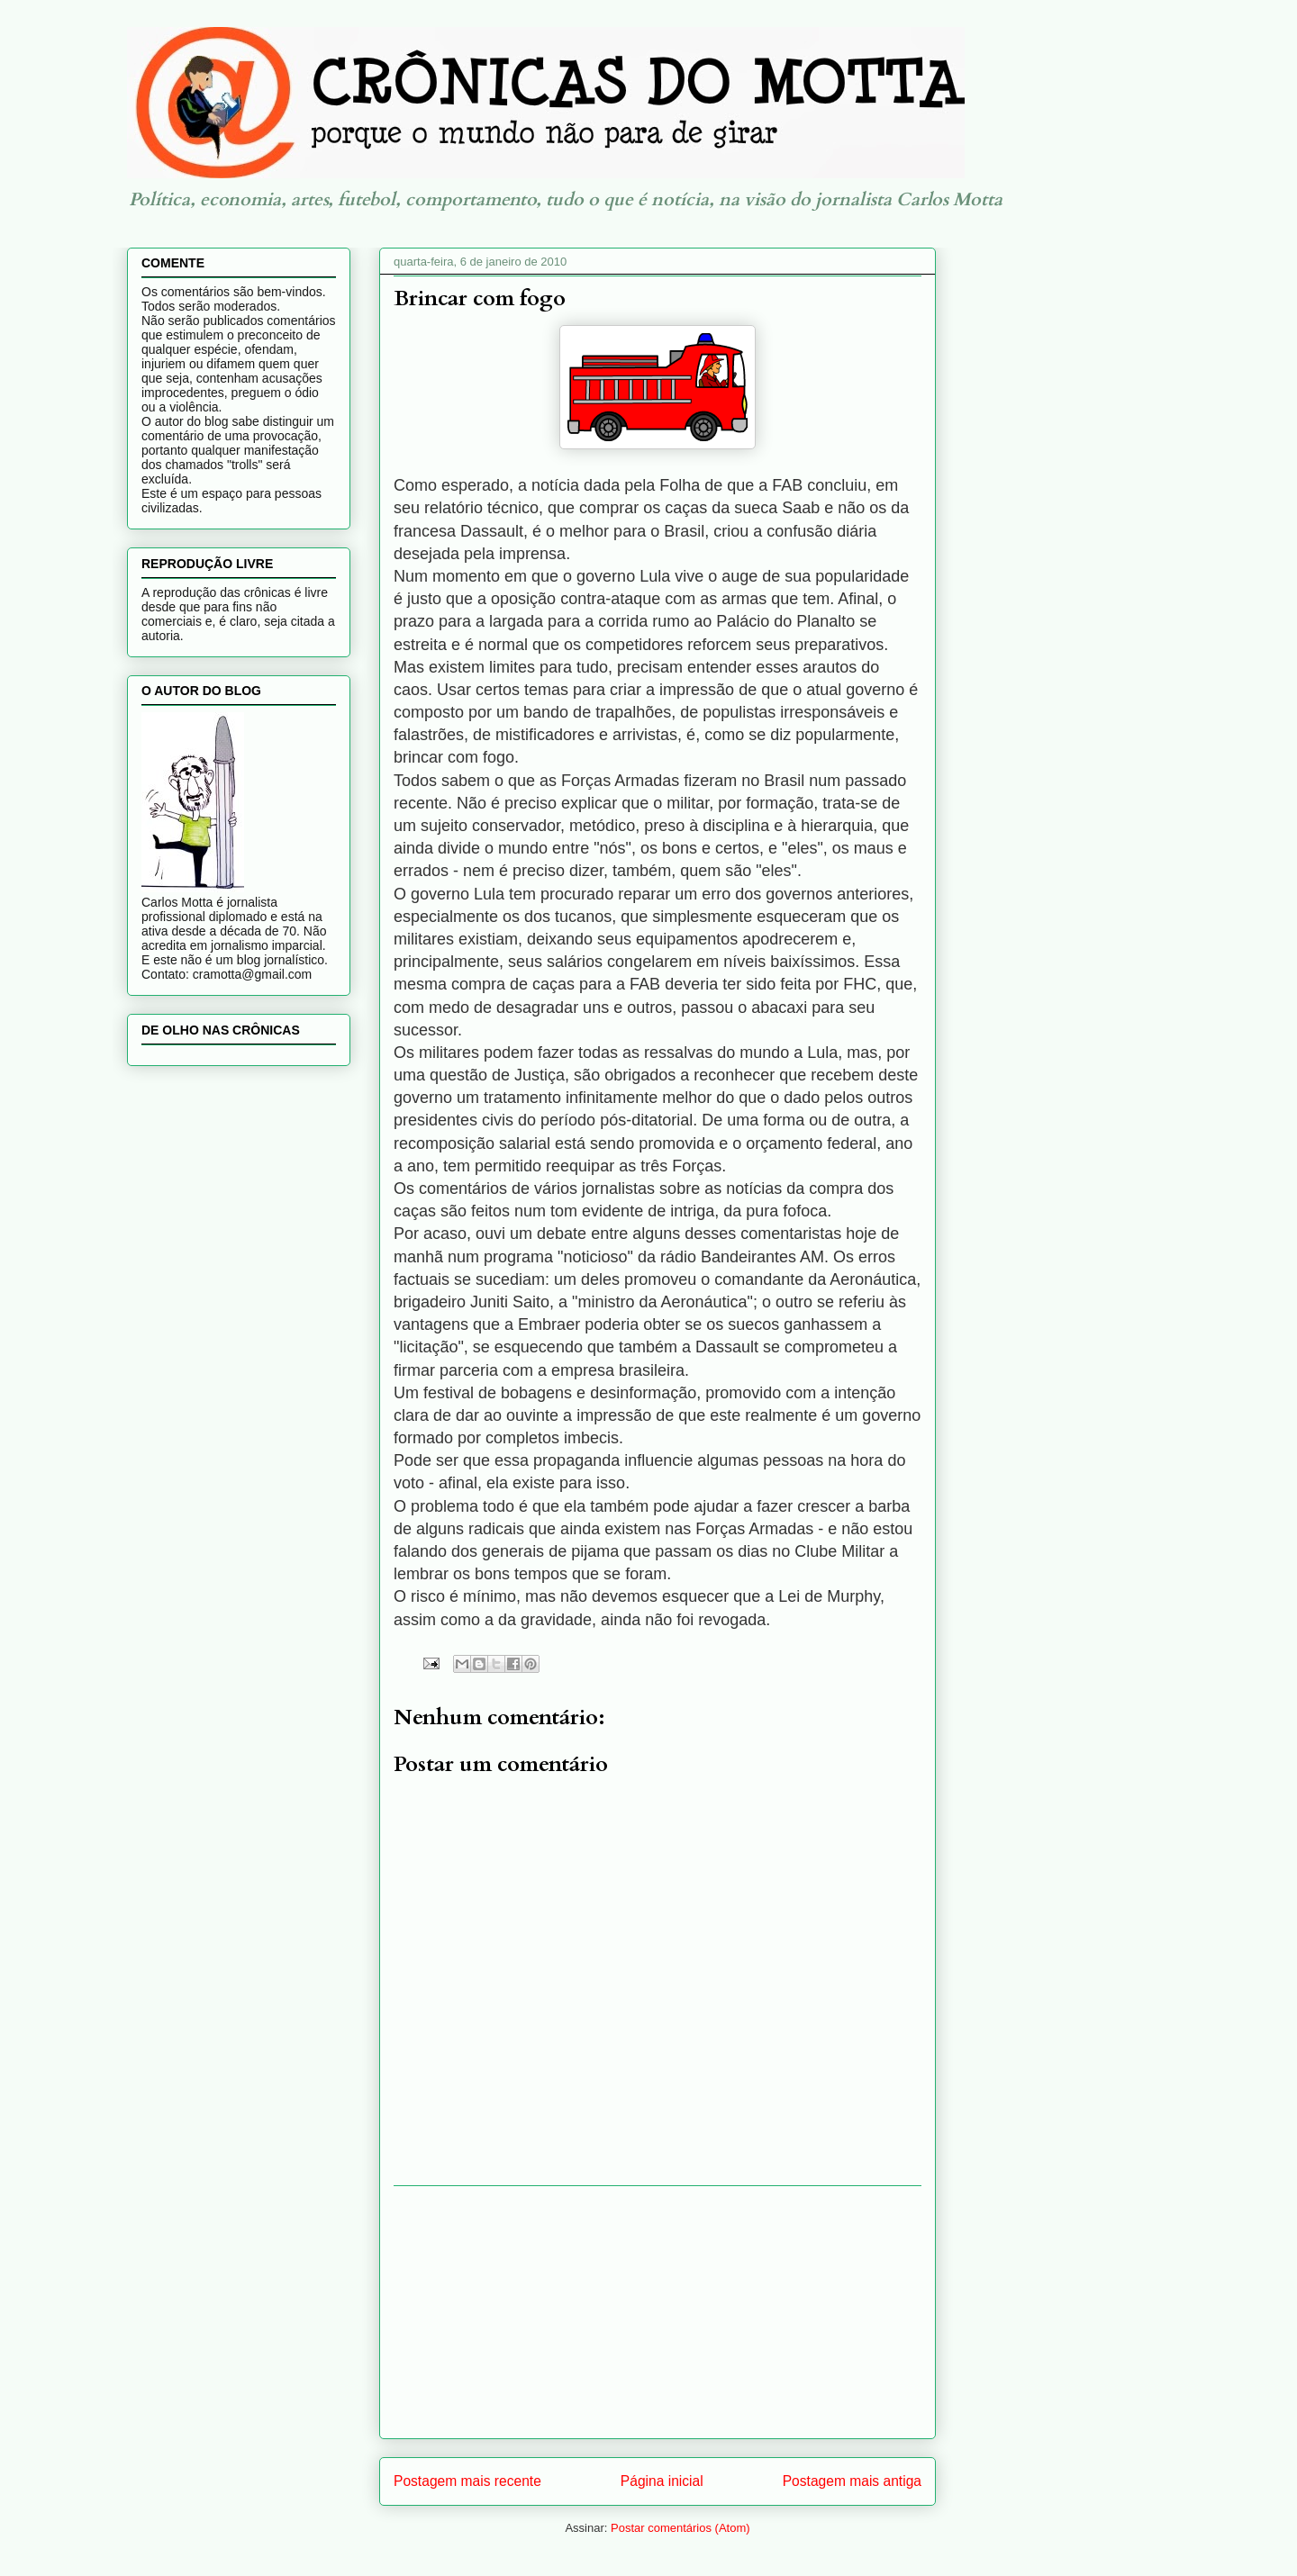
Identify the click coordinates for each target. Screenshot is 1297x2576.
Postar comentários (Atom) (680, 2528)
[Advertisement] (657, 2312)
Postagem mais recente (467, 2481)
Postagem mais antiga (852, 2481)
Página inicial (662, 2481)
